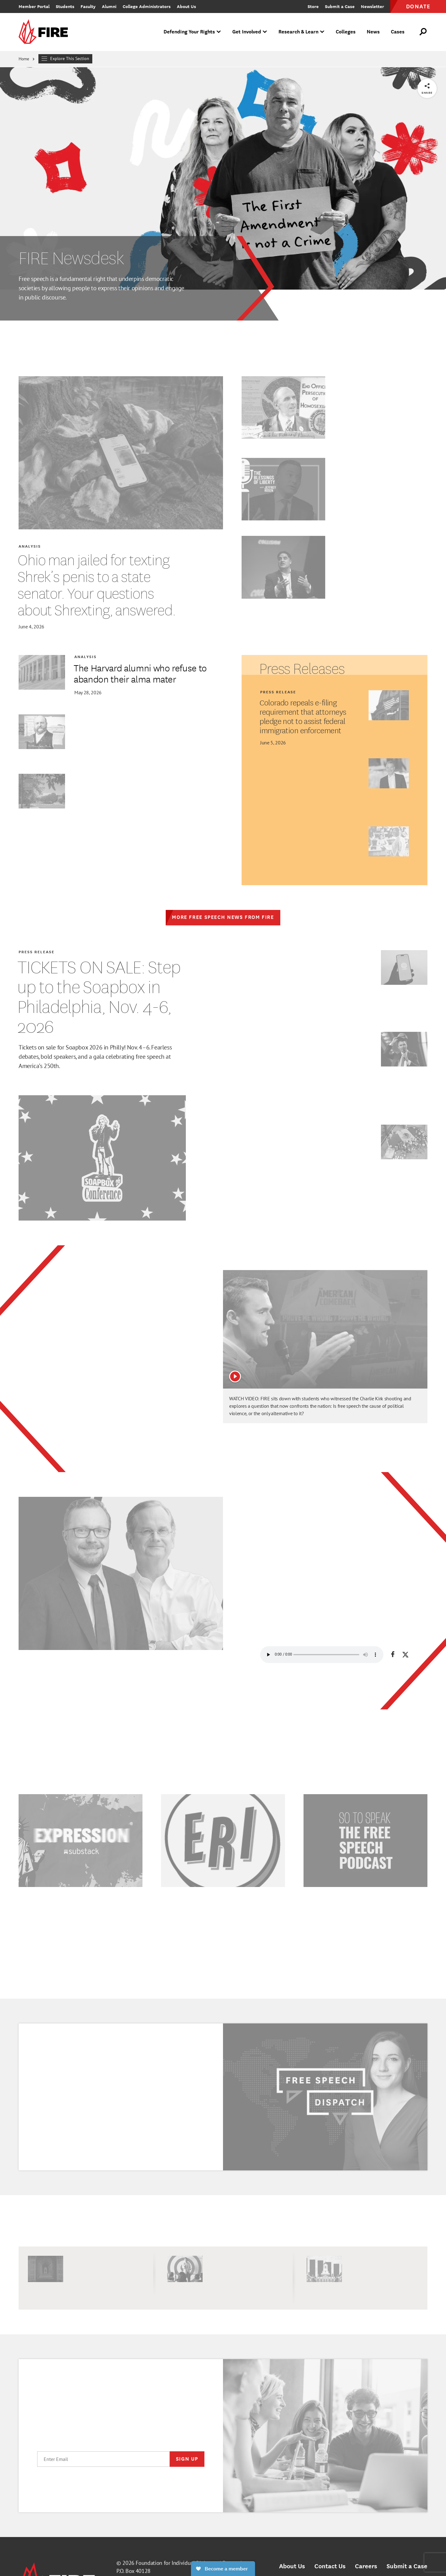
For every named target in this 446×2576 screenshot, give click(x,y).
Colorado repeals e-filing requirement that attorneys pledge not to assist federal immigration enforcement (303, 715)
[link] (45, 32)
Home (24, 59)
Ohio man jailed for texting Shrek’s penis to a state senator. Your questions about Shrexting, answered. (97, 585)
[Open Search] (423, 32)
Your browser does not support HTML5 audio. (321, 1654)
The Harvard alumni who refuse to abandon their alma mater (140, 673)
